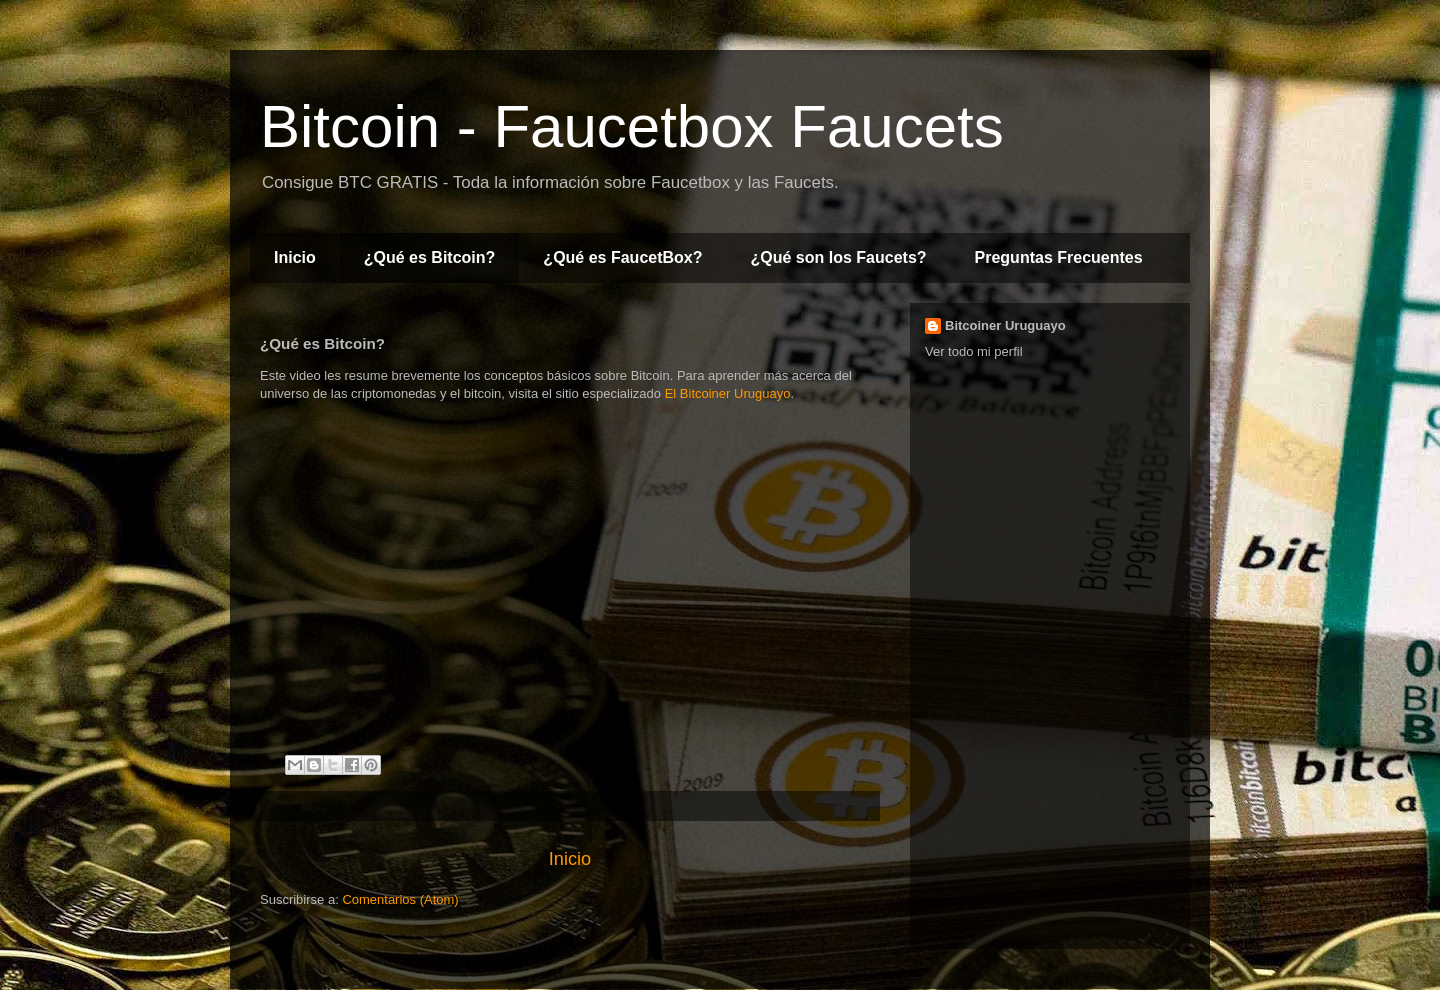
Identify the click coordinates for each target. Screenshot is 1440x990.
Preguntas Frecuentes (1059, 257)
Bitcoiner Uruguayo (1005, 325)
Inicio (295, 257)
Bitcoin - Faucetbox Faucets (632, 126)
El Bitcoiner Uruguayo (728, 393)
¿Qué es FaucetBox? (622, 257)
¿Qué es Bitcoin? (430, 257)
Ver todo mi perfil (974, 351)
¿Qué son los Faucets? (839, 257)
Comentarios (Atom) (400, 899)
